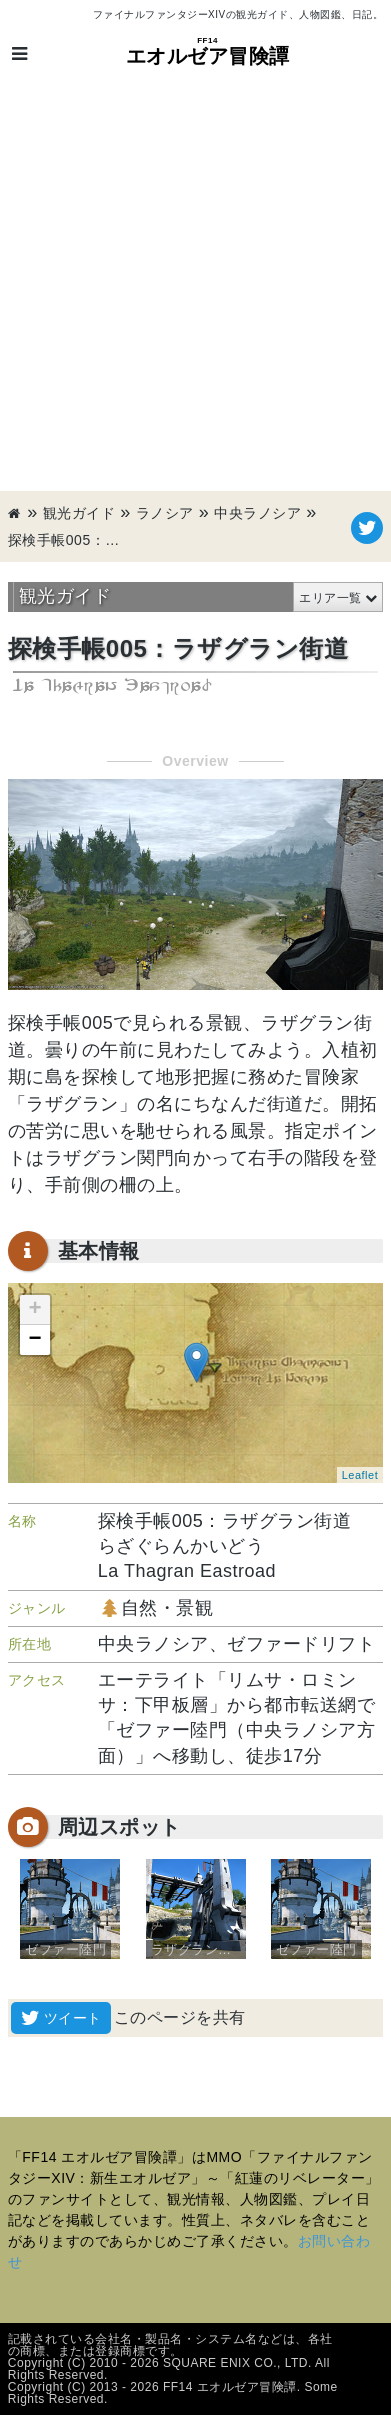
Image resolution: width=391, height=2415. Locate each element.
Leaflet (360, 1475)
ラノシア (165, 513)
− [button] (35, 1340)
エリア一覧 (330, 598)
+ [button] (35, 1310)
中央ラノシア (257, 513)
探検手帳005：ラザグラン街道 (68, 540)
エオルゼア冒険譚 (208, 51)
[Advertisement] (195, 285)
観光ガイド (79, 513)
